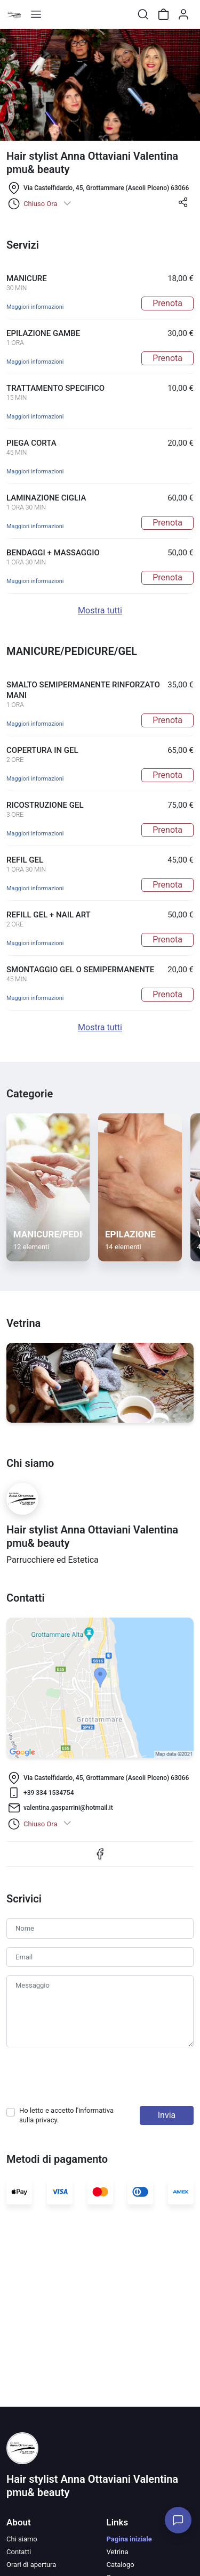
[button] (183, 205)
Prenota (167, 303)
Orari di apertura (31, 2565)
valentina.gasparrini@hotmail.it (68, 1807)
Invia (167, 2115)
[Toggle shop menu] (36, 14)
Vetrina (118, 2552)
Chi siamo (21, 2539)
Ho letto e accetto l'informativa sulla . (66, 2115)
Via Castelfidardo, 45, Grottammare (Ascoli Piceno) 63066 (106, 188)
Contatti (18, 2552)
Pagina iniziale (129, 2539)
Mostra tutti (100, 610)
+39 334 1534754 (48, 1792)
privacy (46, 2120)
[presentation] (87, 2076)
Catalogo (120, 2565)
